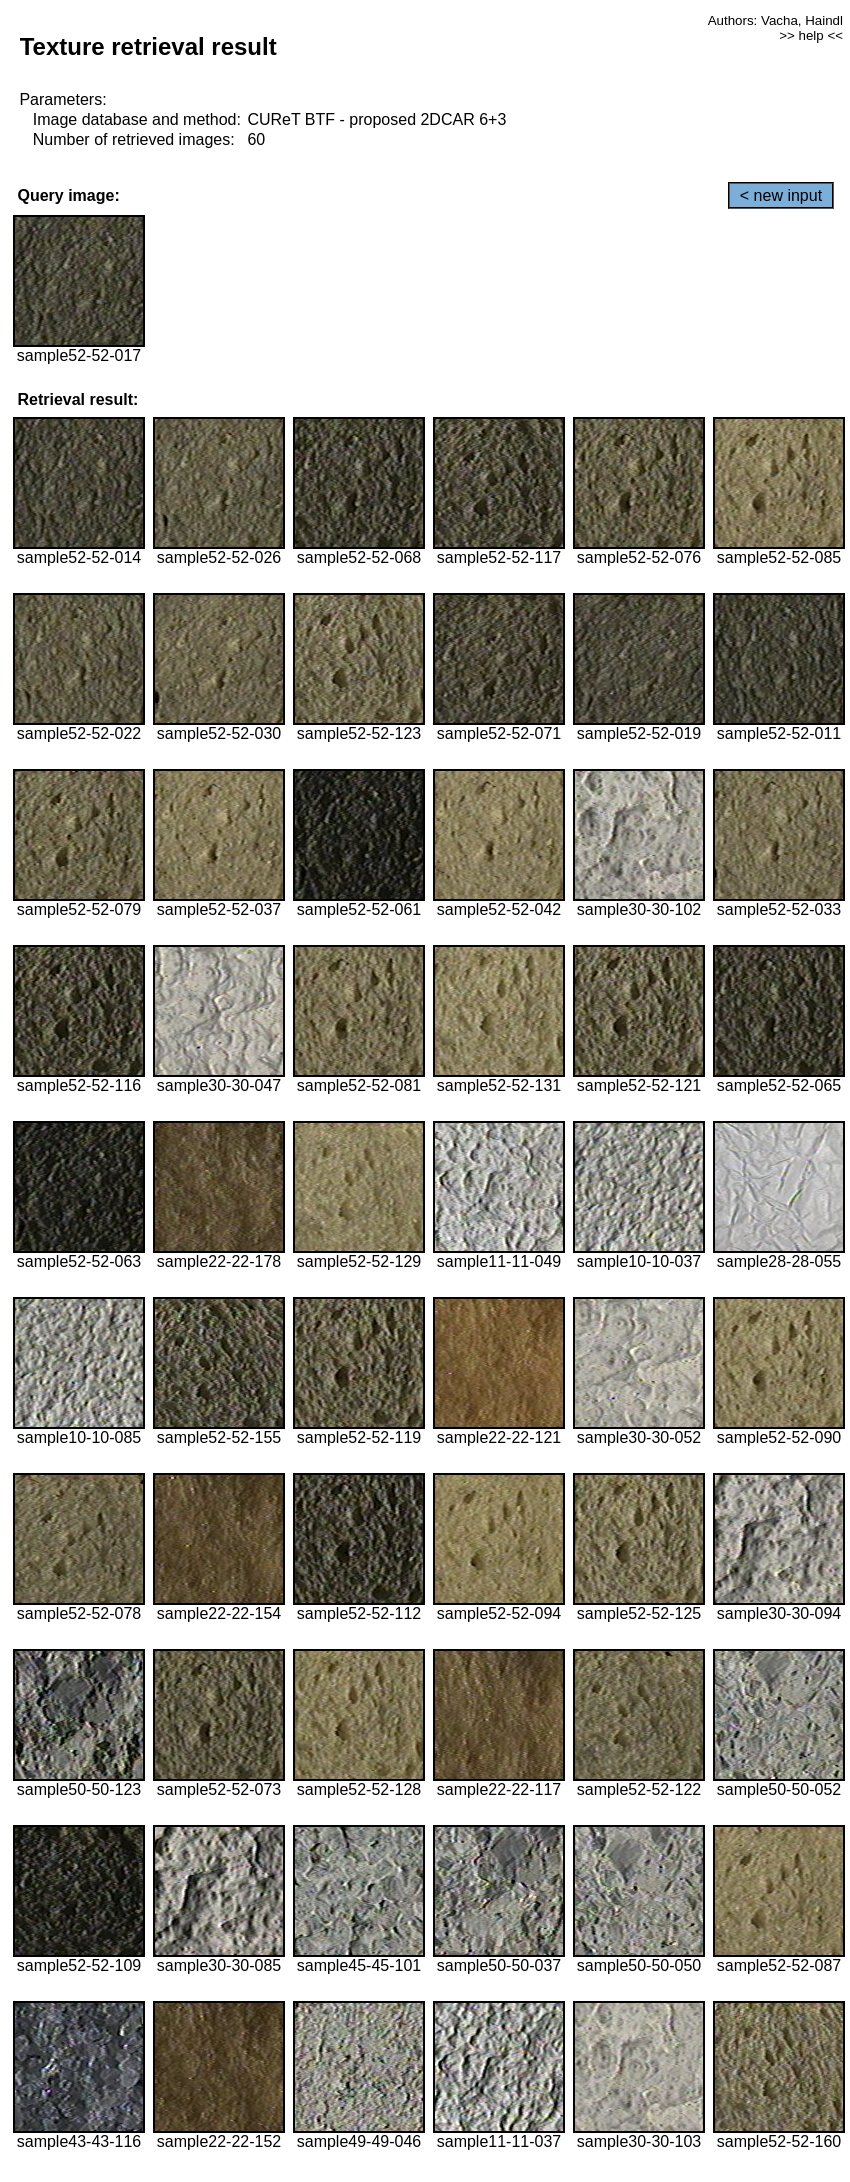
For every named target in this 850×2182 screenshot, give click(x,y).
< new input (781, 195)
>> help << (811, 35)
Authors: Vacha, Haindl (775, 20)
